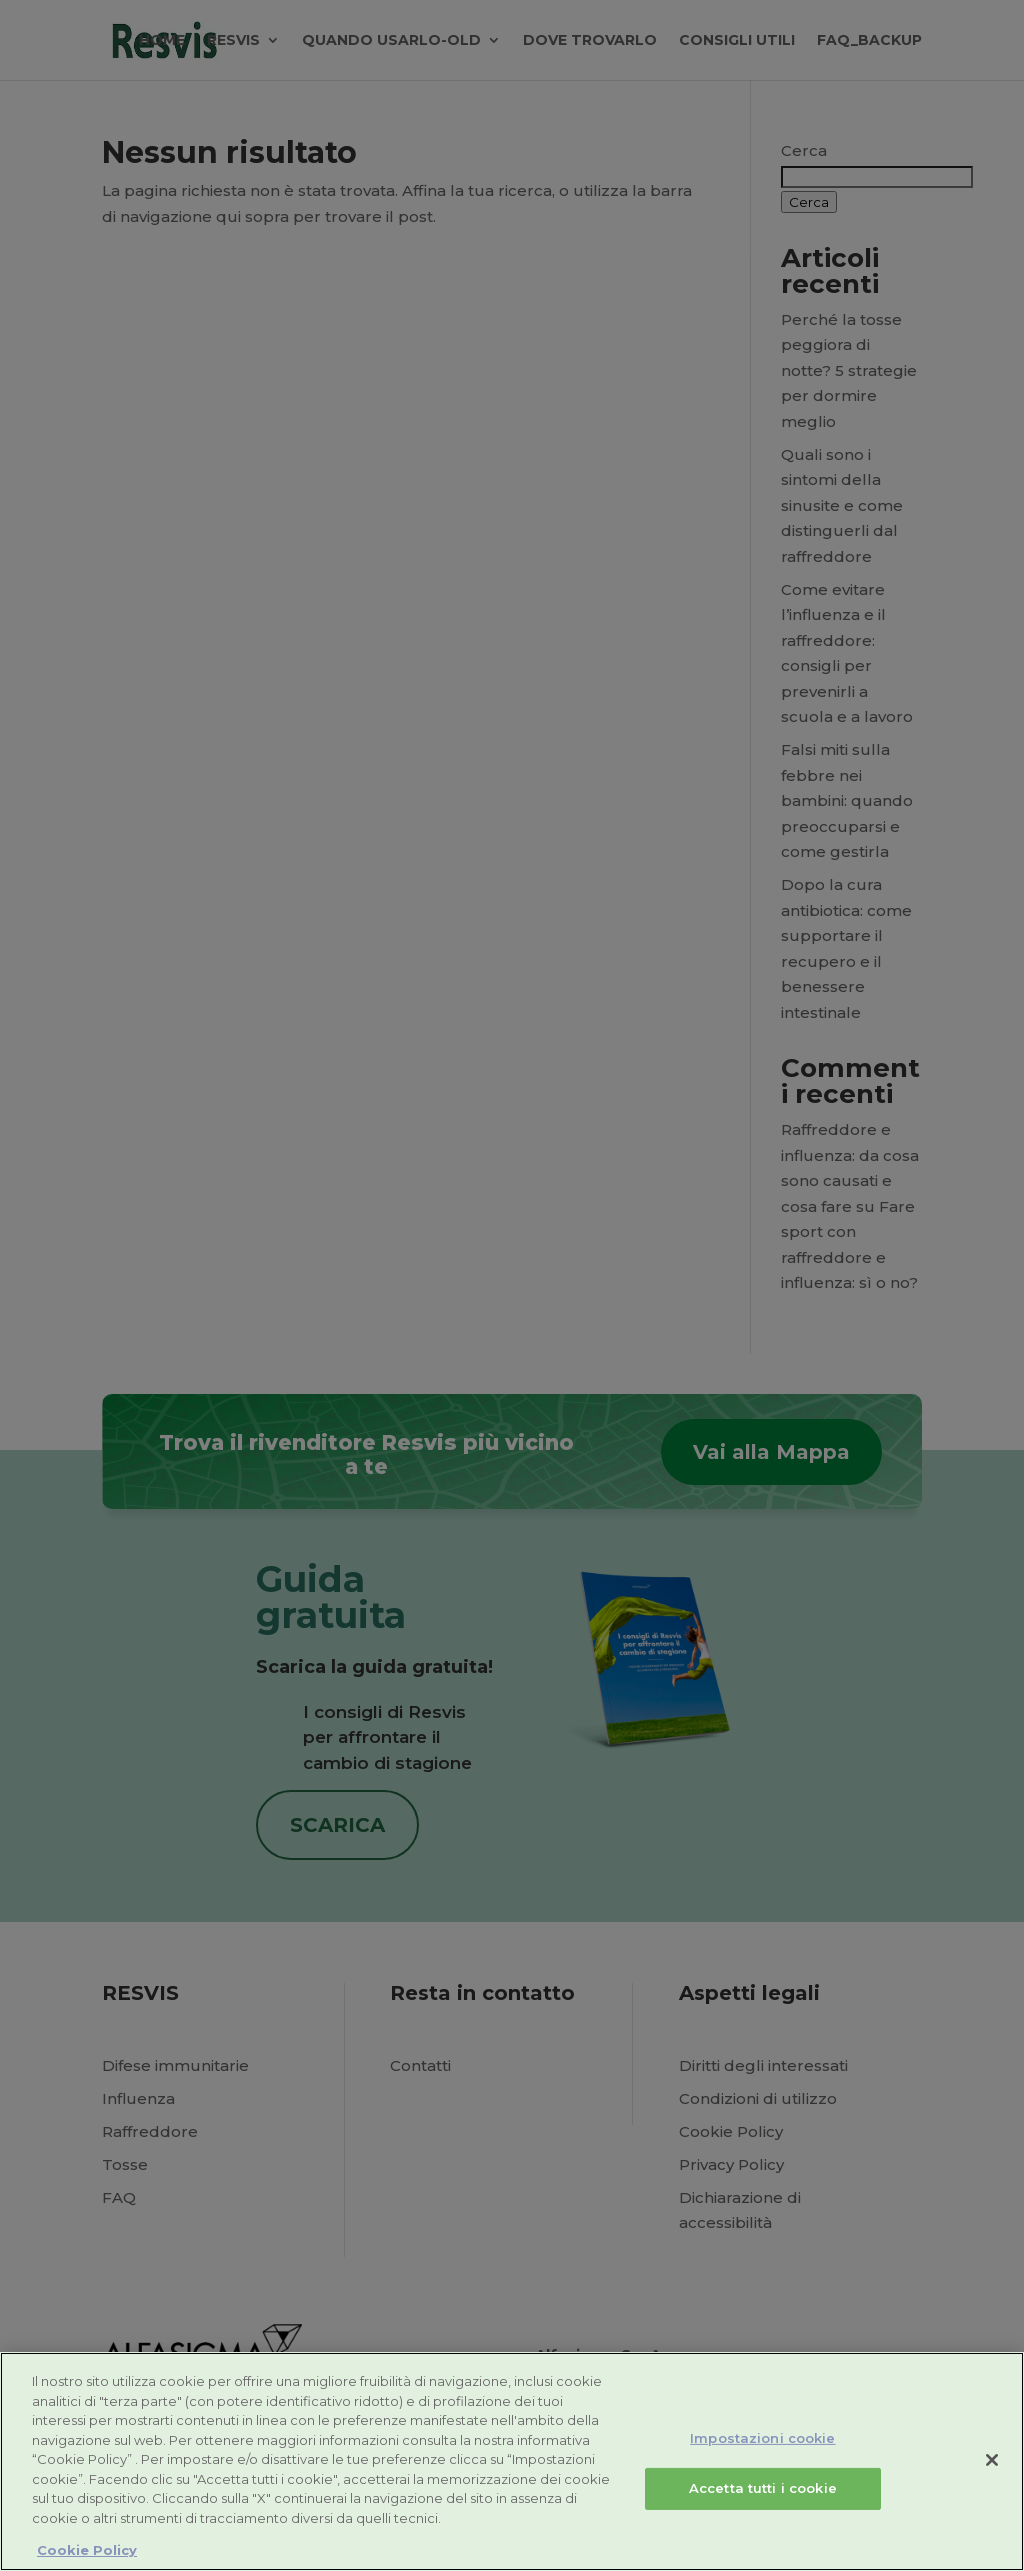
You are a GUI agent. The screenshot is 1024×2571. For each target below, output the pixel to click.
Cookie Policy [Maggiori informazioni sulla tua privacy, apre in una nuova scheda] (87, 2550)
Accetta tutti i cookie (763, 2488)
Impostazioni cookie (762, 2438)
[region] (512, 2461)
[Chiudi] (992, 2460)
